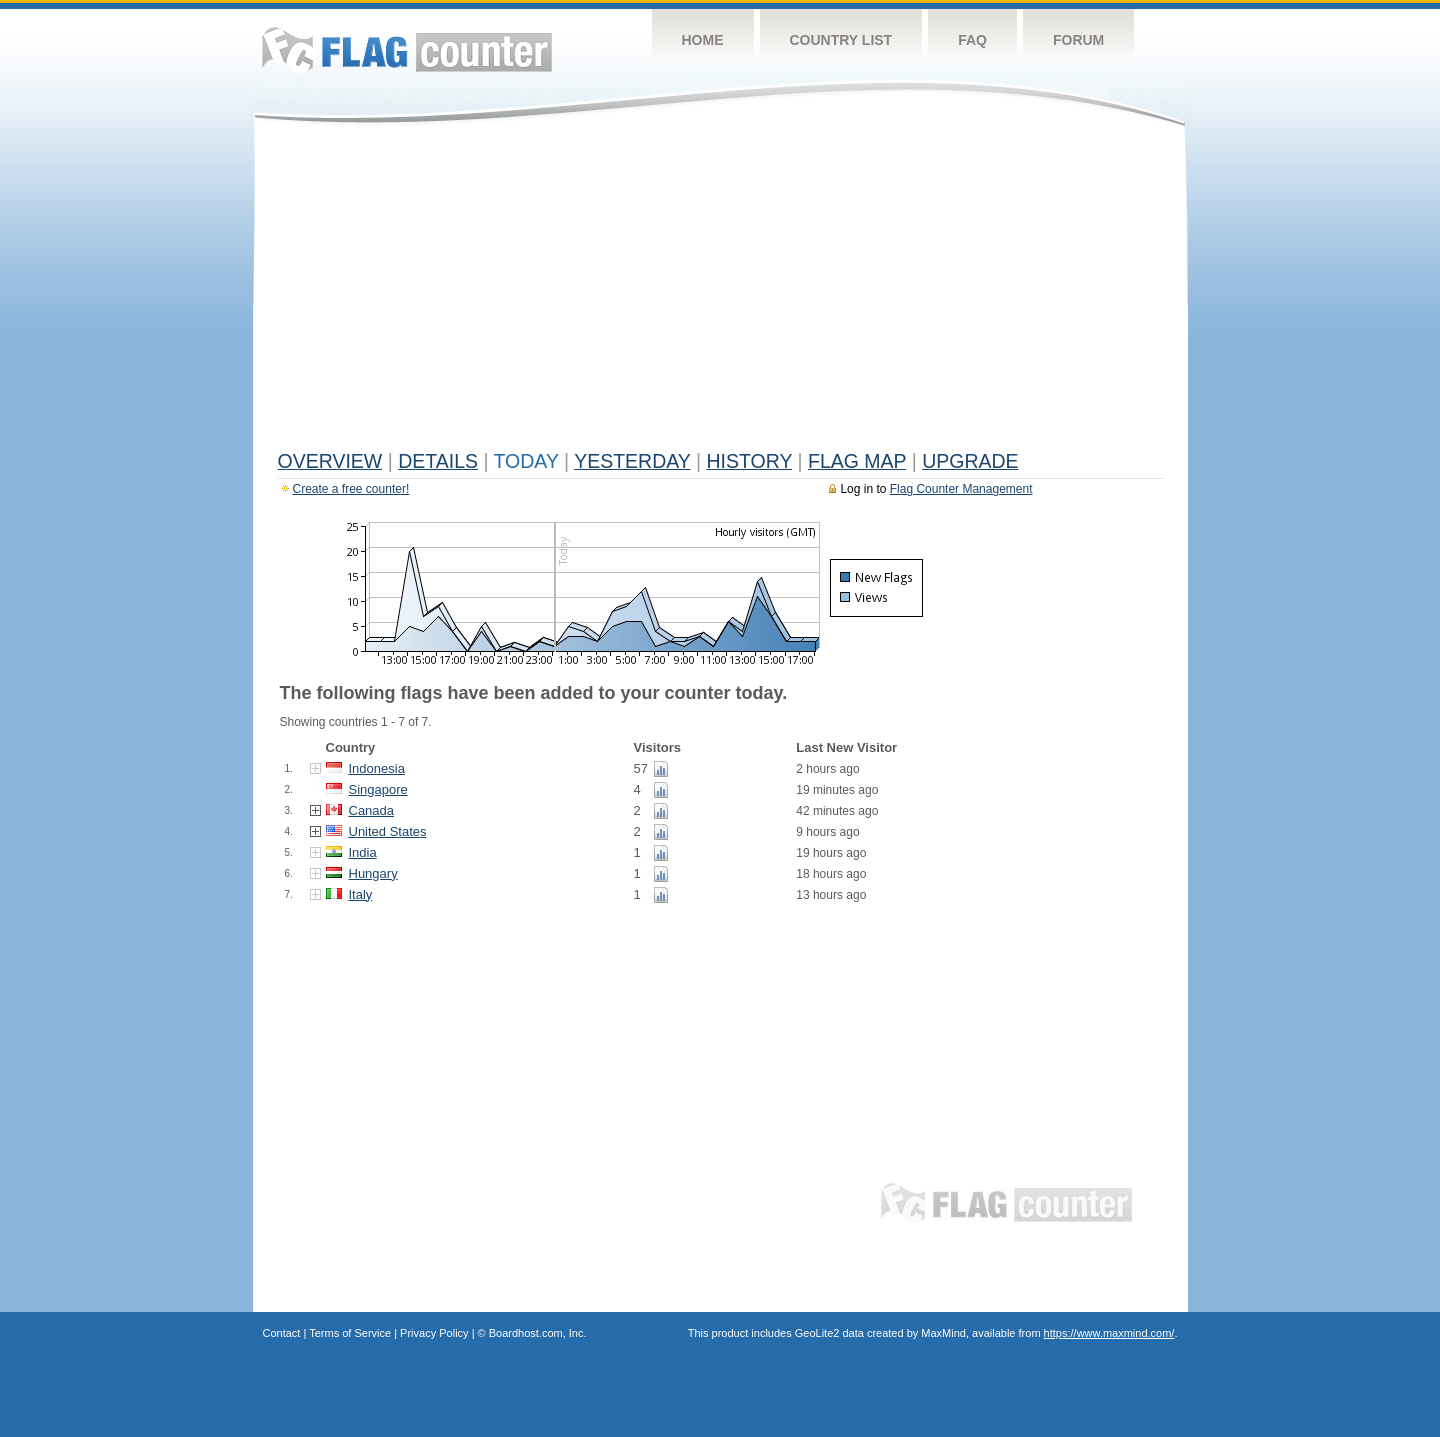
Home (703, 40)
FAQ (972, 40)
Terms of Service (350, 1333)
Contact (282, 1333)
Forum (1078, 40)
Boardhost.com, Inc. (538, 1333)
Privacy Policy (434, 1333)
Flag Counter (407, 49)
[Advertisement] (720, 292)
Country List (841, 40)
